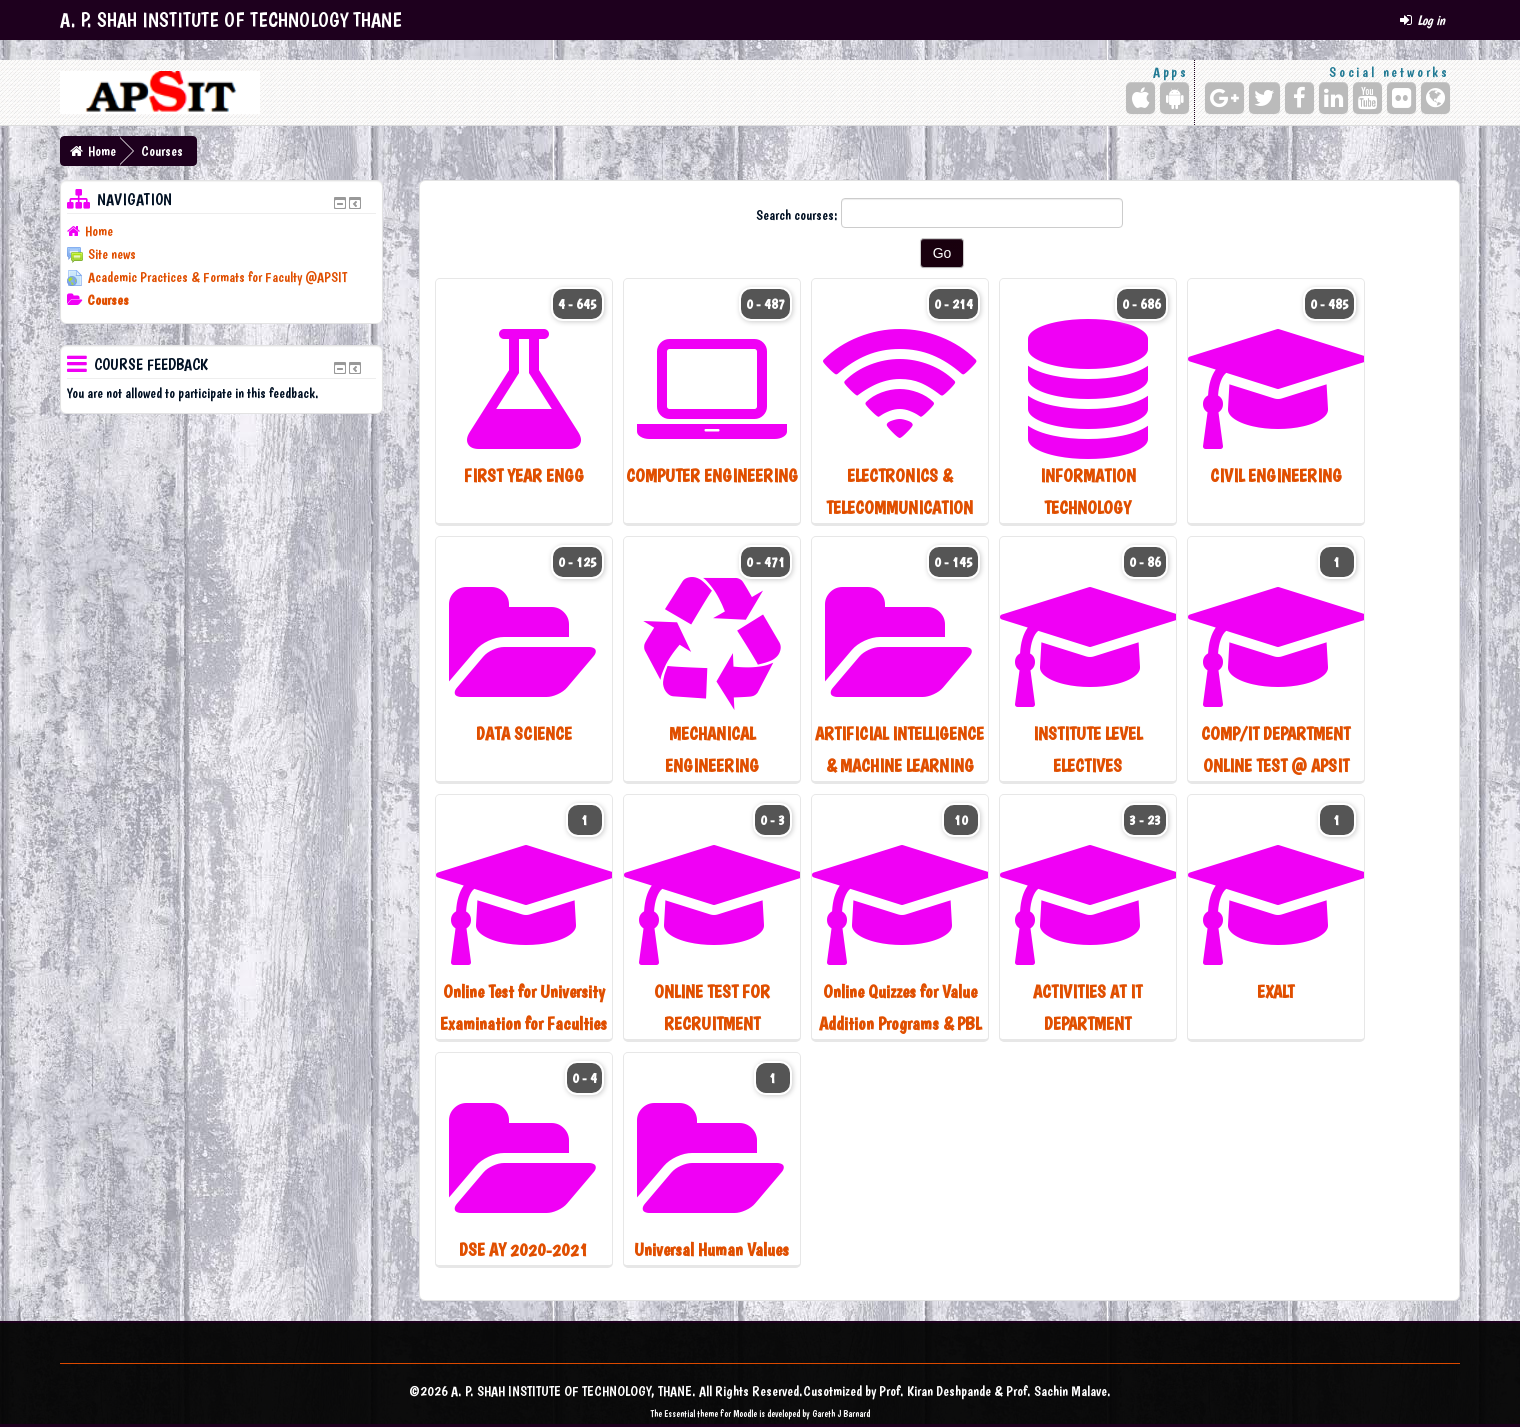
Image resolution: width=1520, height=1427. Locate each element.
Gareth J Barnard (841, 1413)
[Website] (1435, 98)
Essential (679, 1413)
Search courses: (798, 215)
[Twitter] (1264, 98)
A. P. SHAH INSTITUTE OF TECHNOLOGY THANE (231, 20)
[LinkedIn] (1333, 98)
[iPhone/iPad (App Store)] (1140, 98)
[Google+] (1224, 98)
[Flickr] (1401, 98)
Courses (162, 151)
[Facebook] (1299, 98)
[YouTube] (1367, 98)
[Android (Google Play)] (1174, 98)
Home (102, 151)
